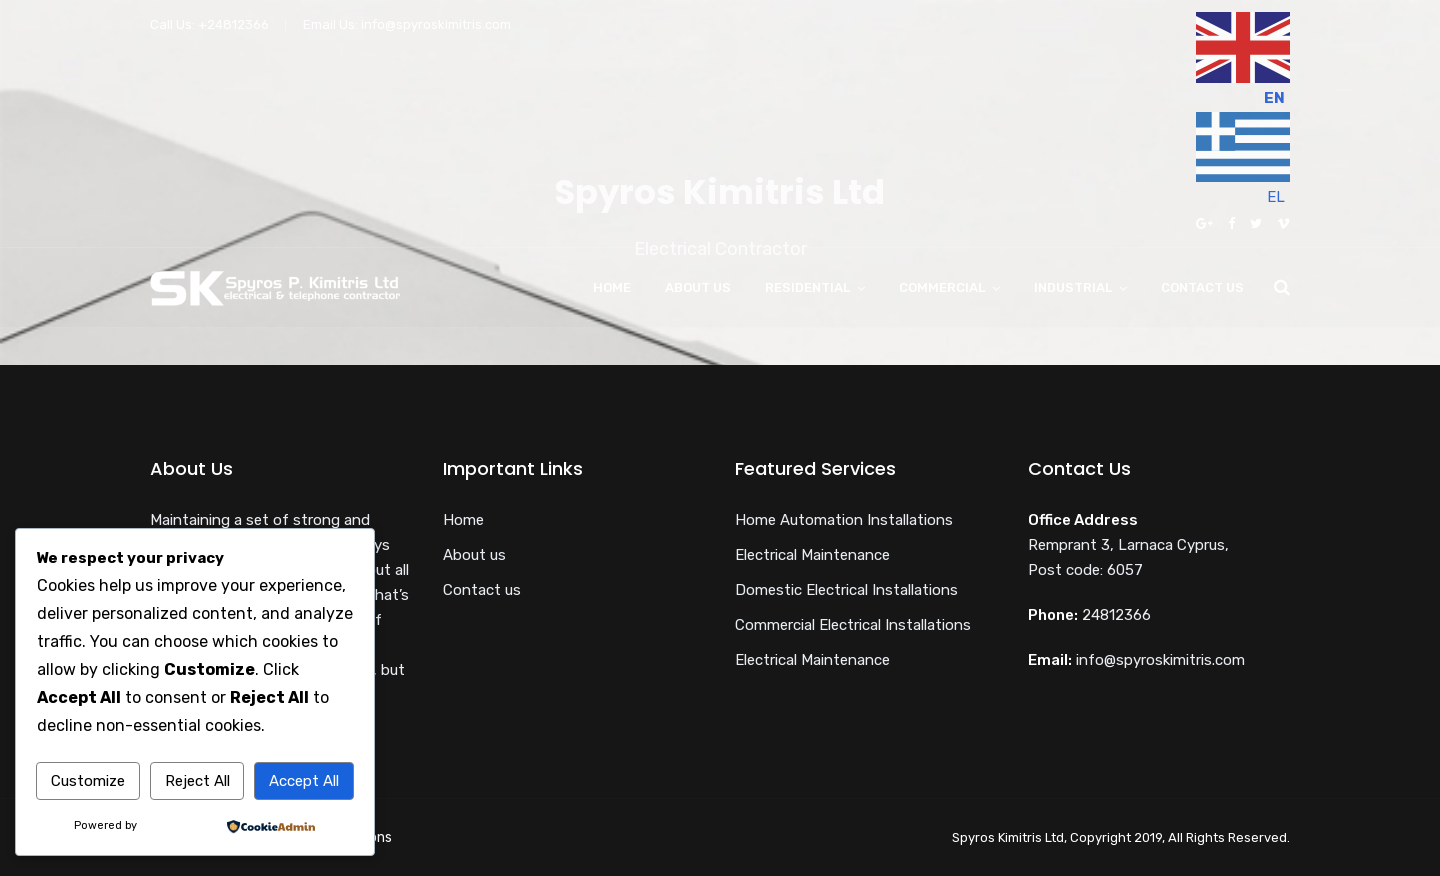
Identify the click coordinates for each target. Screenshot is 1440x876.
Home (612, 287)
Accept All (304, 781)
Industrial (1073, 287)
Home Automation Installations (844, 520)
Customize (88, 781)
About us (698, 287)
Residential (807, 287)
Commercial (942, 287)
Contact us (1202, 287)
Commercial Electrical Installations (853, 625)
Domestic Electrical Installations (846, 590)
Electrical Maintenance (812, 555)
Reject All (197, 781)
